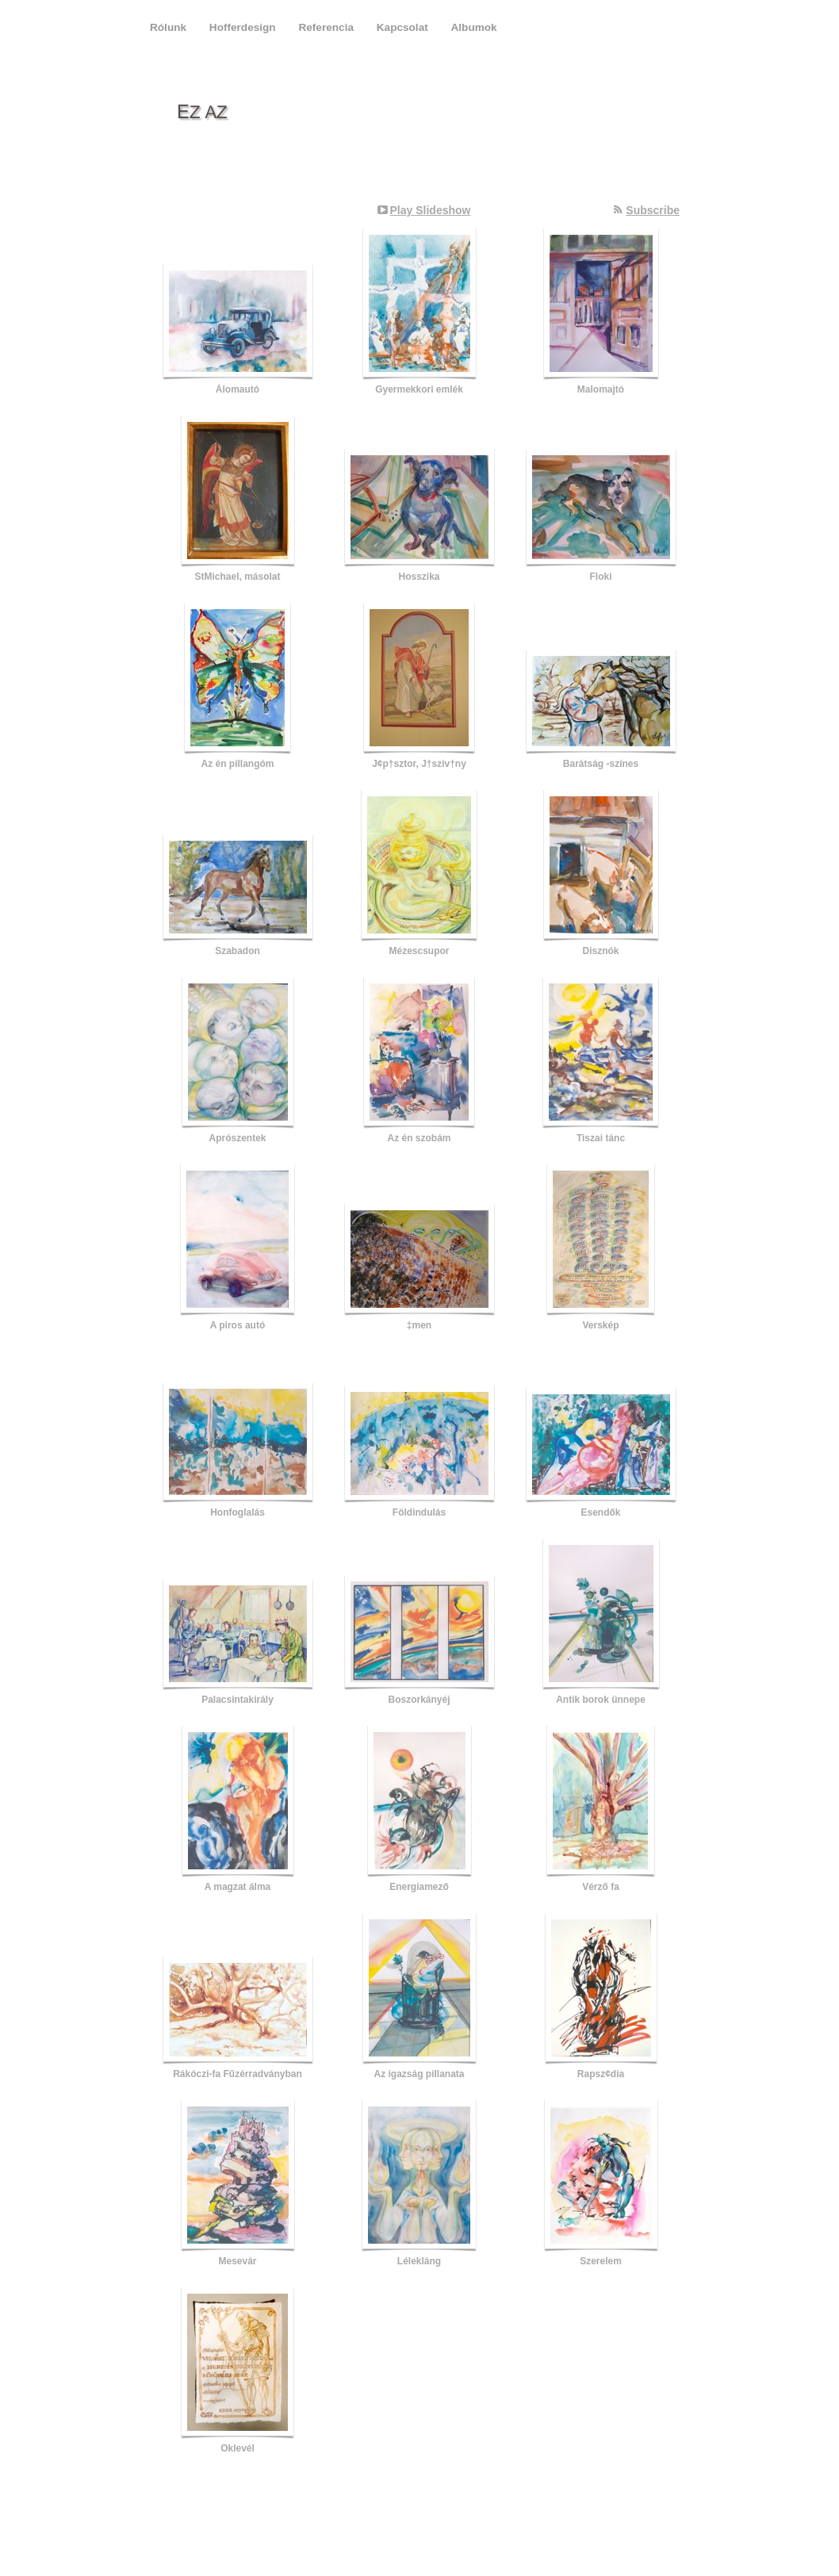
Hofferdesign (244, 27)
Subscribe (653, 210)
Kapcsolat (404, 27)
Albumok (474, 27)
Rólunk (170, 27)
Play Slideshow (430, 210)
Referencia (327, 27)
